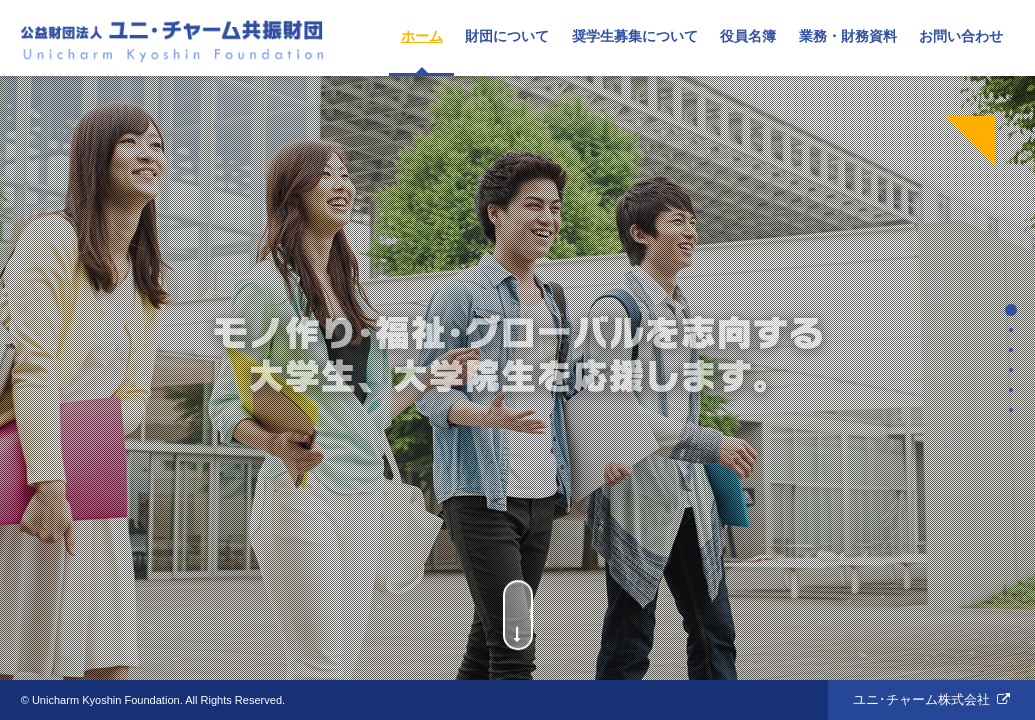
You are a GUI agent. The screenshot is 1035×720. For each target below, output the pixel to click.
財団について (507, 36)
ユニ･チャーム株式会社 (921, 699)
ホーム (422, 36)
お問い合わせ (961, 36)
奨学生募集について (635, 36)
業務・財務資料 (848, 36)
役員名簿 (748, 36)
